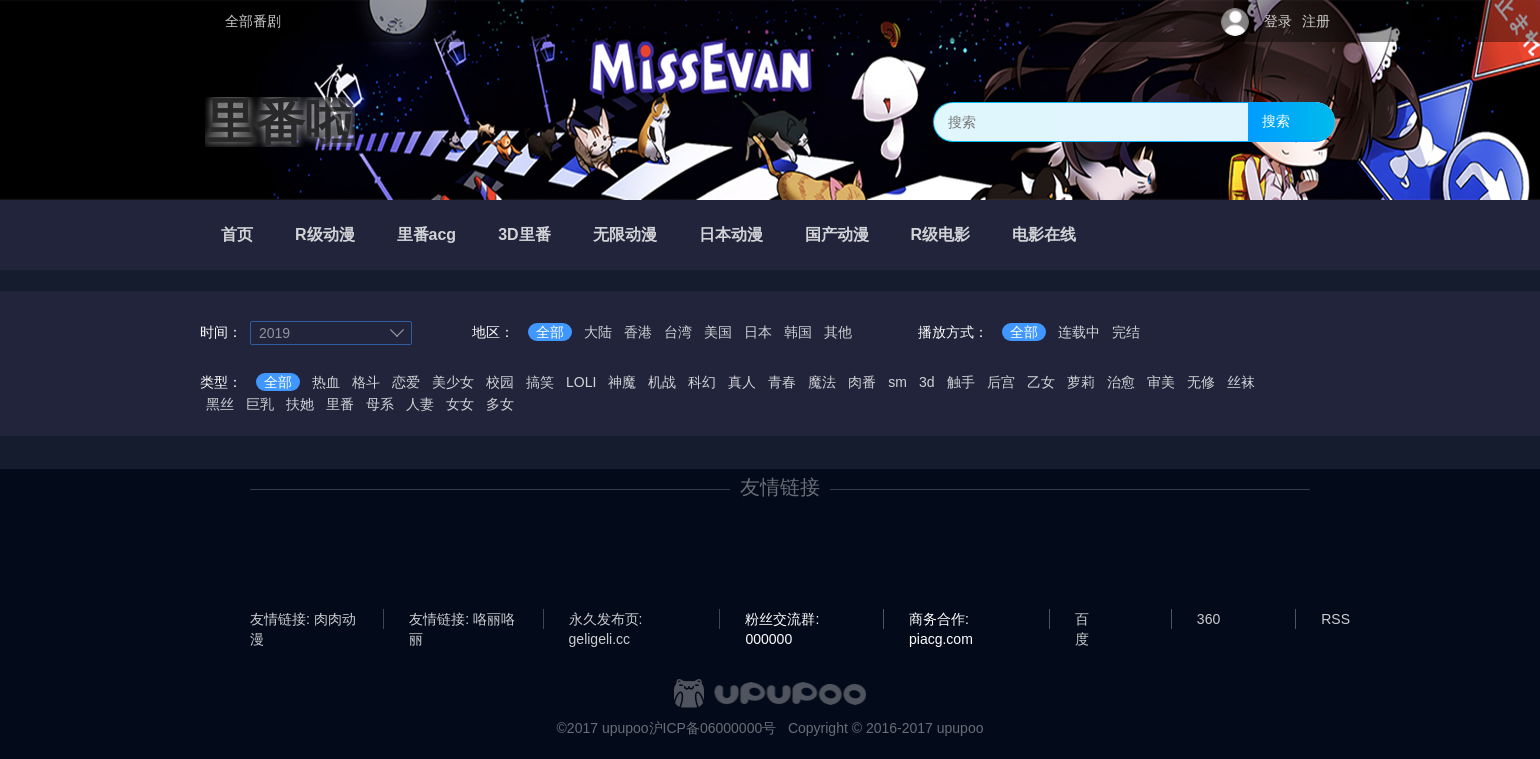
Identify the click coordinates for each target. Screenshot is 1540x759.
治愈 (1121, 382)
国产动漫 (837, 234)
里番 (340, 404)
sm (897, 382)
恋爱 (406, 382)
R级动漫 (325, 234)
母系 (380, 404)
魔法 (822, 382)
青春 (782, 382)
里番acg (427, 234)
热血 (326, 382)
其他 (838, 332)
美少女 (453, 382)
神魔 (622, 382)
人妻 (420, 404)
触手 (961, 382)
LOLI (581, 382)
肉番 (862, 382)
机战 (662, 382)
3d (927, 382)
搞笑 (540, 382)
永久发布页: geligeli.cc (606, 620)
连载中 (1079, 332)
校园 (500, 382)
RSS (1335, 619)
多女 (500, 404)
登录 (1278, 21)
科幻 (702, 382)
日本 (758, 332)
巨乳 (260, 404)
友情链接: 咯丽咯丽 (462, 620)
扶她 (300, 404)
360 (1208, 619)
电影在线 (1044, 234)
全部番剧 (253, 21)
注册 (1316, 21)
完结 (1126, 332)
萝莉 (1081, 382)
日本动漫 (731, 234)
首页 (237, 234)
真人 (742, 382)
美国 (718, 332)
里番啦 (280, 122)
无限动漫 (625, 234)
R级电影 (941, 234)
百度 (1082, 620)
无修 (1201, 382)
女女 (460, 404)
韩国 (798, 332)
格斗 (366, 382)
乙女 (1041, 382)
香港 (638, 332)
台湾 (678, 332)
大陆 (598, 332)
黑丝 (220, 404)
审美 (1161, 382)
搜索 (1276, 121)
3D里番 (524, 234)
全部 (550, 332)
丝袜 (1241, 382)
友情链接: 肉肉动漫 (303, 620)
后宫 (1001, 382)
